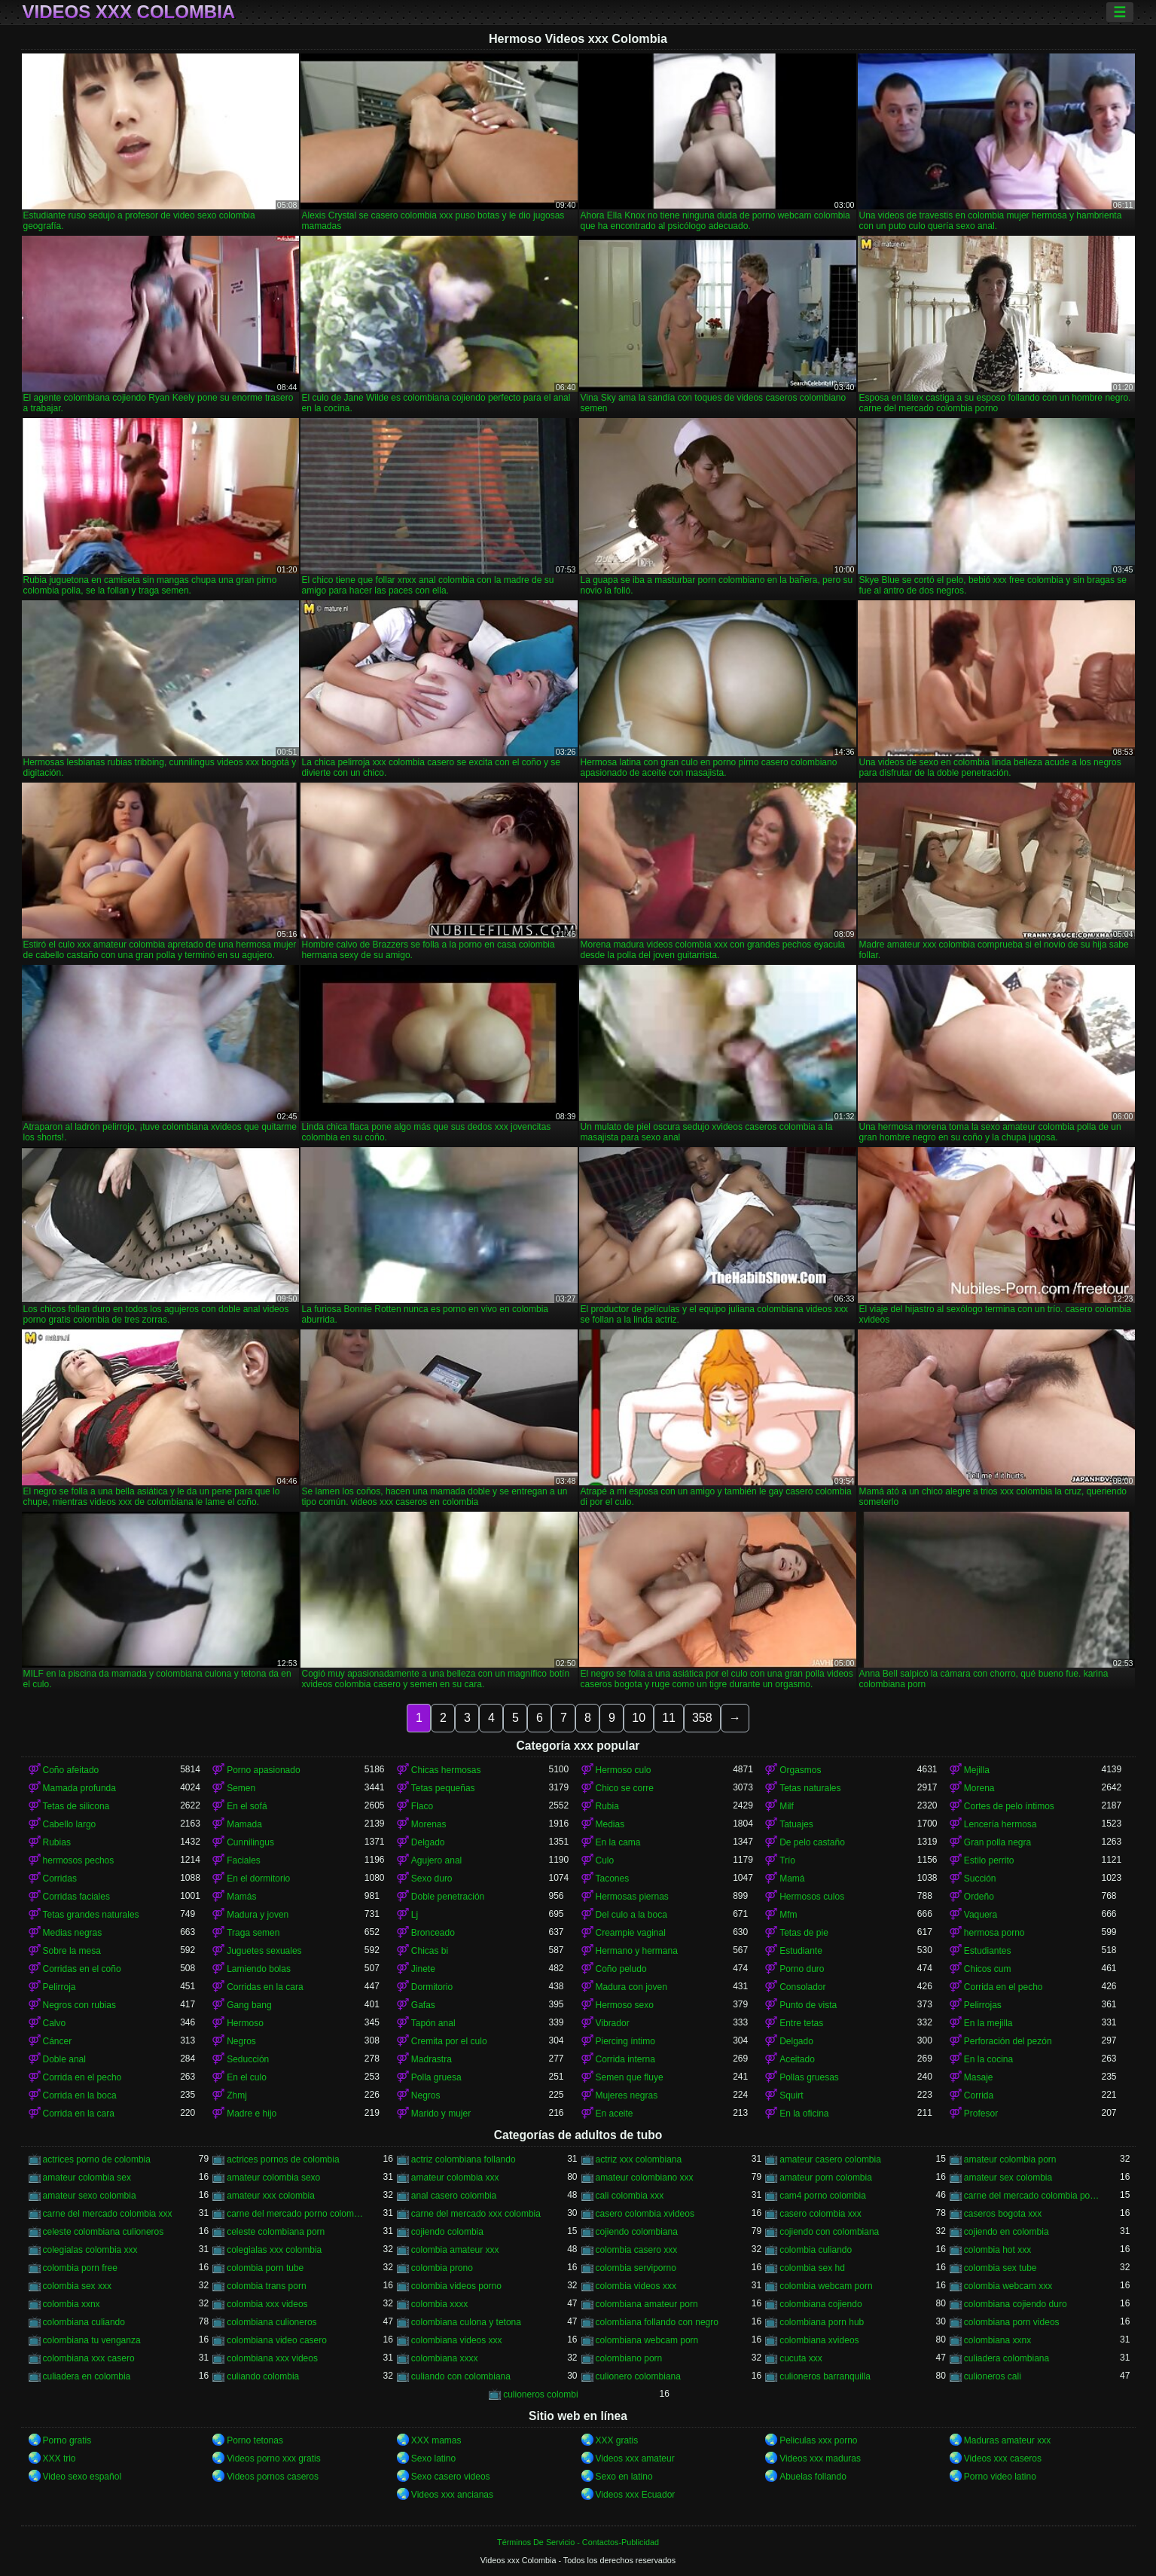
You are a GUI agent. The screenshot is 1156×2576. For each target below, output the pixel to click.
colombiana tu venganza (92, 2340)
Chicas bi (429, 1951)
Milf (786, 1806)
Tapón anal (433, 2023)
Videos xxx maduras (820, 2458)
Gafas (423, 2005)
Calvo (54, 2023)
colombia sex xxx (77, 2286)
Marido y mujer (441, 2113)
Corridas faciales (76, 1896)
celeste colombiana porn (276, 2232)
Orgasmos (800, 1770)
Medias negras (72, 1932)
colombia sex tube (1000, 2268)
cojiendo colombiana (637, 2232)
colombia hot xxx (997, 2250)
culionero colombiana (638, 2376)
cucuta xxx (800, 2358)
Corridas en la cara (265, 1987)
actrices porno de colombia (97, 2159)
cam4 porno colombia (822, 2195)
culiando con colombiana (461, 2376)
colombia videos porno (456, 2286)
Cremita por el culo (449, 2041)
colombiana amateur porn (647, 2304)
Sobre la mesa (72, 1951)
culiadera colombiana (1006, 2358)
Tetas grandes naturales (91, 1914)
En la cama (618, 1842)
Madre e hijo (251, 2113)
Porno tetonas (255, 2440)
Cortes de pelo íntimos (1009, 1806)
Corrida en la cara (78, 2113)
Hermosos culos (811, 1896)
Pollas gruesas (809, 2077)
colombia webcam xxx (1008, 2286)
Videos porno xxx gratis (274, 2458)
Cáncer (57, 2041)
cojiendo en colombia (1006, 2232)
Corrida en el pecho (1003, 1987)
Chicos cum (987, 1969)
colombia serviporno (636, 2268)
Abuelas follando (812, 2476)
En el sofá (247, 1806)
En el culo (247, 2077)
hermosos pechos (78, 1860)
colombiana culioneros (271, 2322)
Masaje (978, 2077)
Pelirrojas (983, 2005)
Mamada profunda (79, 1788)
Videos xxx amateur (635, 2458)
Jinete (423, 1969)
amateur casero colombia (830, 2159)
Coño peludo (621, 1969)
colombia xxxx (439, 2304)
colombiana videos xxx (456, 2340)
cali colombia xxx (630, 2195)
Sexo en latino (624, 2476)
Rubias (57, 1842)
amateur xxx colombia (271, 2195)
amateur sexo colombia (89, 2195)
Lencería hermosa (1000, 1824)
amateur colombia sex (87, 2177)
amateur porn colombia (825, 2177)
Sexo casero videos (450, 2476)
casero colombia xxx (820, 2213)
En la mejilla (988, 2023)
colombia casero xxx (637, 2250)
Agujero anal (436, 1860)
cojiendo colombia (447, 2232)
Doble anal (64, 2059)
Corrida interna (625, 2059)
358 (702, 1717)
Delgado (428, 1842)
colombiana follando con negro (657, 2322)
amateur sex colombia (1008, 2177)
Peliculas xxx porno (818, 2440)
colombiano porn (629, 2358)
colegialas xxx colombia (274, 2250)
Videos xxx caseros (1003, 2458)
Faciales (244, 1860)
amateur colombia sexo (273, 2177)
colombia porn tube (265, 2268)
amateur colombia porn (1010, 2159)
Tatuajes (796, 1824)
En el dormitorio (258, 1878)
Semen (241, 1788)
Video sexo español (82, 2476)
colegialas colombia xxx (90, 2250)
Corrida (978, 2095)
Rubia (607, 1806)
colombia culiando (815, 2250)
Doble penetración (447, 1896)
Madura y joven (257, 1914)
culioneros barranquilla (825, 2376)
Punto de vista (808, 2005)
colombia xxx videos (267, 2304)
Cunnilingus (250, 1842)
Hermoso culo (623, 1770)
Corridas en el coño (82, 1969)
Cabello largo (69, 1824)
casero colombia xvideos (645, 2213)
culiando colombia (263, 2376)
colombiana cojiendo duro (1015, 2304)
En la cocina (988, 2059)
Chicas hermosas (446, 1770)
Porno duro (801, 1969)
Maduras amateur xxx (1007, 2440)
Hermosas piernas (632, 1896)
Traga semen (253, 1932)
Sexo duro (432, 1878)
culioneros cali (992, 2376)
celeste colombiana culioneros (103, 2232)
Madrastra (431, 2059)
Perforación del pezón (1008, 2041)
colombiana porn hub (821, 2322)
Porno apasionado (263, 1770)
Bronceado (433, 1932)
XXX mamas (436, 2440)
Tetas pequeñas (443, 1788)
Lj (414, 1914)
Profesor (981, 2113)
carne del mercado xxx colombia (476, 2213)
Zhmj (237, 2095)
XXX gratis (617, 2440)
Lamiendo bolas (259, 1969)
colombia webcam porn (825, 2286)
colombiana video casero (277, 2340)
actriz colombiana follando (463, 2159)
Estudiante (800, 1951)
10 (638, 1717)
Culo (605, 1860)
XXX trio (59, 2458)
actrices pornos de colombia (283, 2159)
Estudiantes (987, 1951)
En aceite (614, 2113)
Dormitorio (432, 1987)
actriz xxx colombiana (639, 2159)
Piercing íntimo (625, 2041)
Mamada (244, 1824)
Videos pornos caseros (273, 2476)
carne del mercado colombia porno (1033, 2195)
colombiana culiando (84, 2322)
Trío (787, 1860)
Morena (979, 1788)
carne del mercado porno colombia (295, 2213)
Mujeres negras (627, 2095)
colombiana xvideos (819, 2340)
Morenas (429, 1824)
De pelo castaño (812, 1842)
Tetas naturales (809, 1788)
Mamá (791, 1878)
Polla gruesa (436, 2077)
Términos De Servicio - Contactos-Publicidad (578, 2542)
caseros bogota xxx (1003, 2213)
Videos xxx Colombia (129, 12)
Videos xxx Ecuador (636, 2494)
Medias (610, 1824)
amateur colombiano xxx (645, 2177)
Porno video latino (1000, 2476)
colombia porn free (80, 2268)
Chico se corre (625, 1788)
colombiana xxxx (444, 2358)
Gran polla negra (997, 1842)
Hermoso (245, 2023)
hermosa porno (994, 1932)
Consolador (802, 1987)
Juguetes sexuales (264, 1951)
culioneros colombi (540, 2394)
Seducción (248, 2059)
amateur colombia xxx (455, 2177)
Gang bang (249, 2005)
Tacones (613, 1878)
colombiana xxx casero (89, 2358)
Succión (980, 1878)
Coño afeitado (71, 1770)
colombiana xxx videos (272, 2358)
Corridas (60, 1878)
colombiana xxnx (997, 2340)
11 (669, 1717)
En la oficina (803, 2113)
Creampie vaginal (631, 1932)
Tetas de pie (803, 1932)
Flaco (422, 1806)
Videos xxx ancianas (452, 2494)
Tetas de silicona (76, 1806)
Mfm (788, 1914)
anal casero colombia (453, 2195)
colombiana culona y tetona (466, 2322)
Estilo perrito (989, 1860)
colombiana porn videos (1012, 2322)
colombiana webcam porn (647, 2340)
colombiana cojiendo (820, 2304)
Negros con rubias (79, 2005)
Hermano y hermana (637, 1951)
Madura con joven (631, 1987)
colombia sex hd (812, 2268)
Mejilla (977, 1770)
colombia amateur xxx (455, 2250)
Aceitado (797, 2059)
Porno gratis (67, 2440)
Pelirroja (59, 1987)
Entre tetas (801, 2023)
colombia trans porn (266, 2286)
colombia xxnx (71, 2304)
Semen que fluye (629, 2077)
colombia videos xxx (636, 2286)
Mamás (241, 1896)
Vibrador (613, 2023)
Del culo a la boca (631, 1914)
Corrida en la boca (80, 2095)
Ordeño (979, 1896)
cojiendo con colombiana (829, 2232)
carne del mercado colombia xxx (107, 2213)
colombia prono (442, 2268)
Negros (241, 2041)
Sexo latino (433, 2458)
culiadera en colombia (87, 2376)
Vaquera (980, 1914)
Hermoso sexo (625, 2005)
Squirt (791, 2095)
